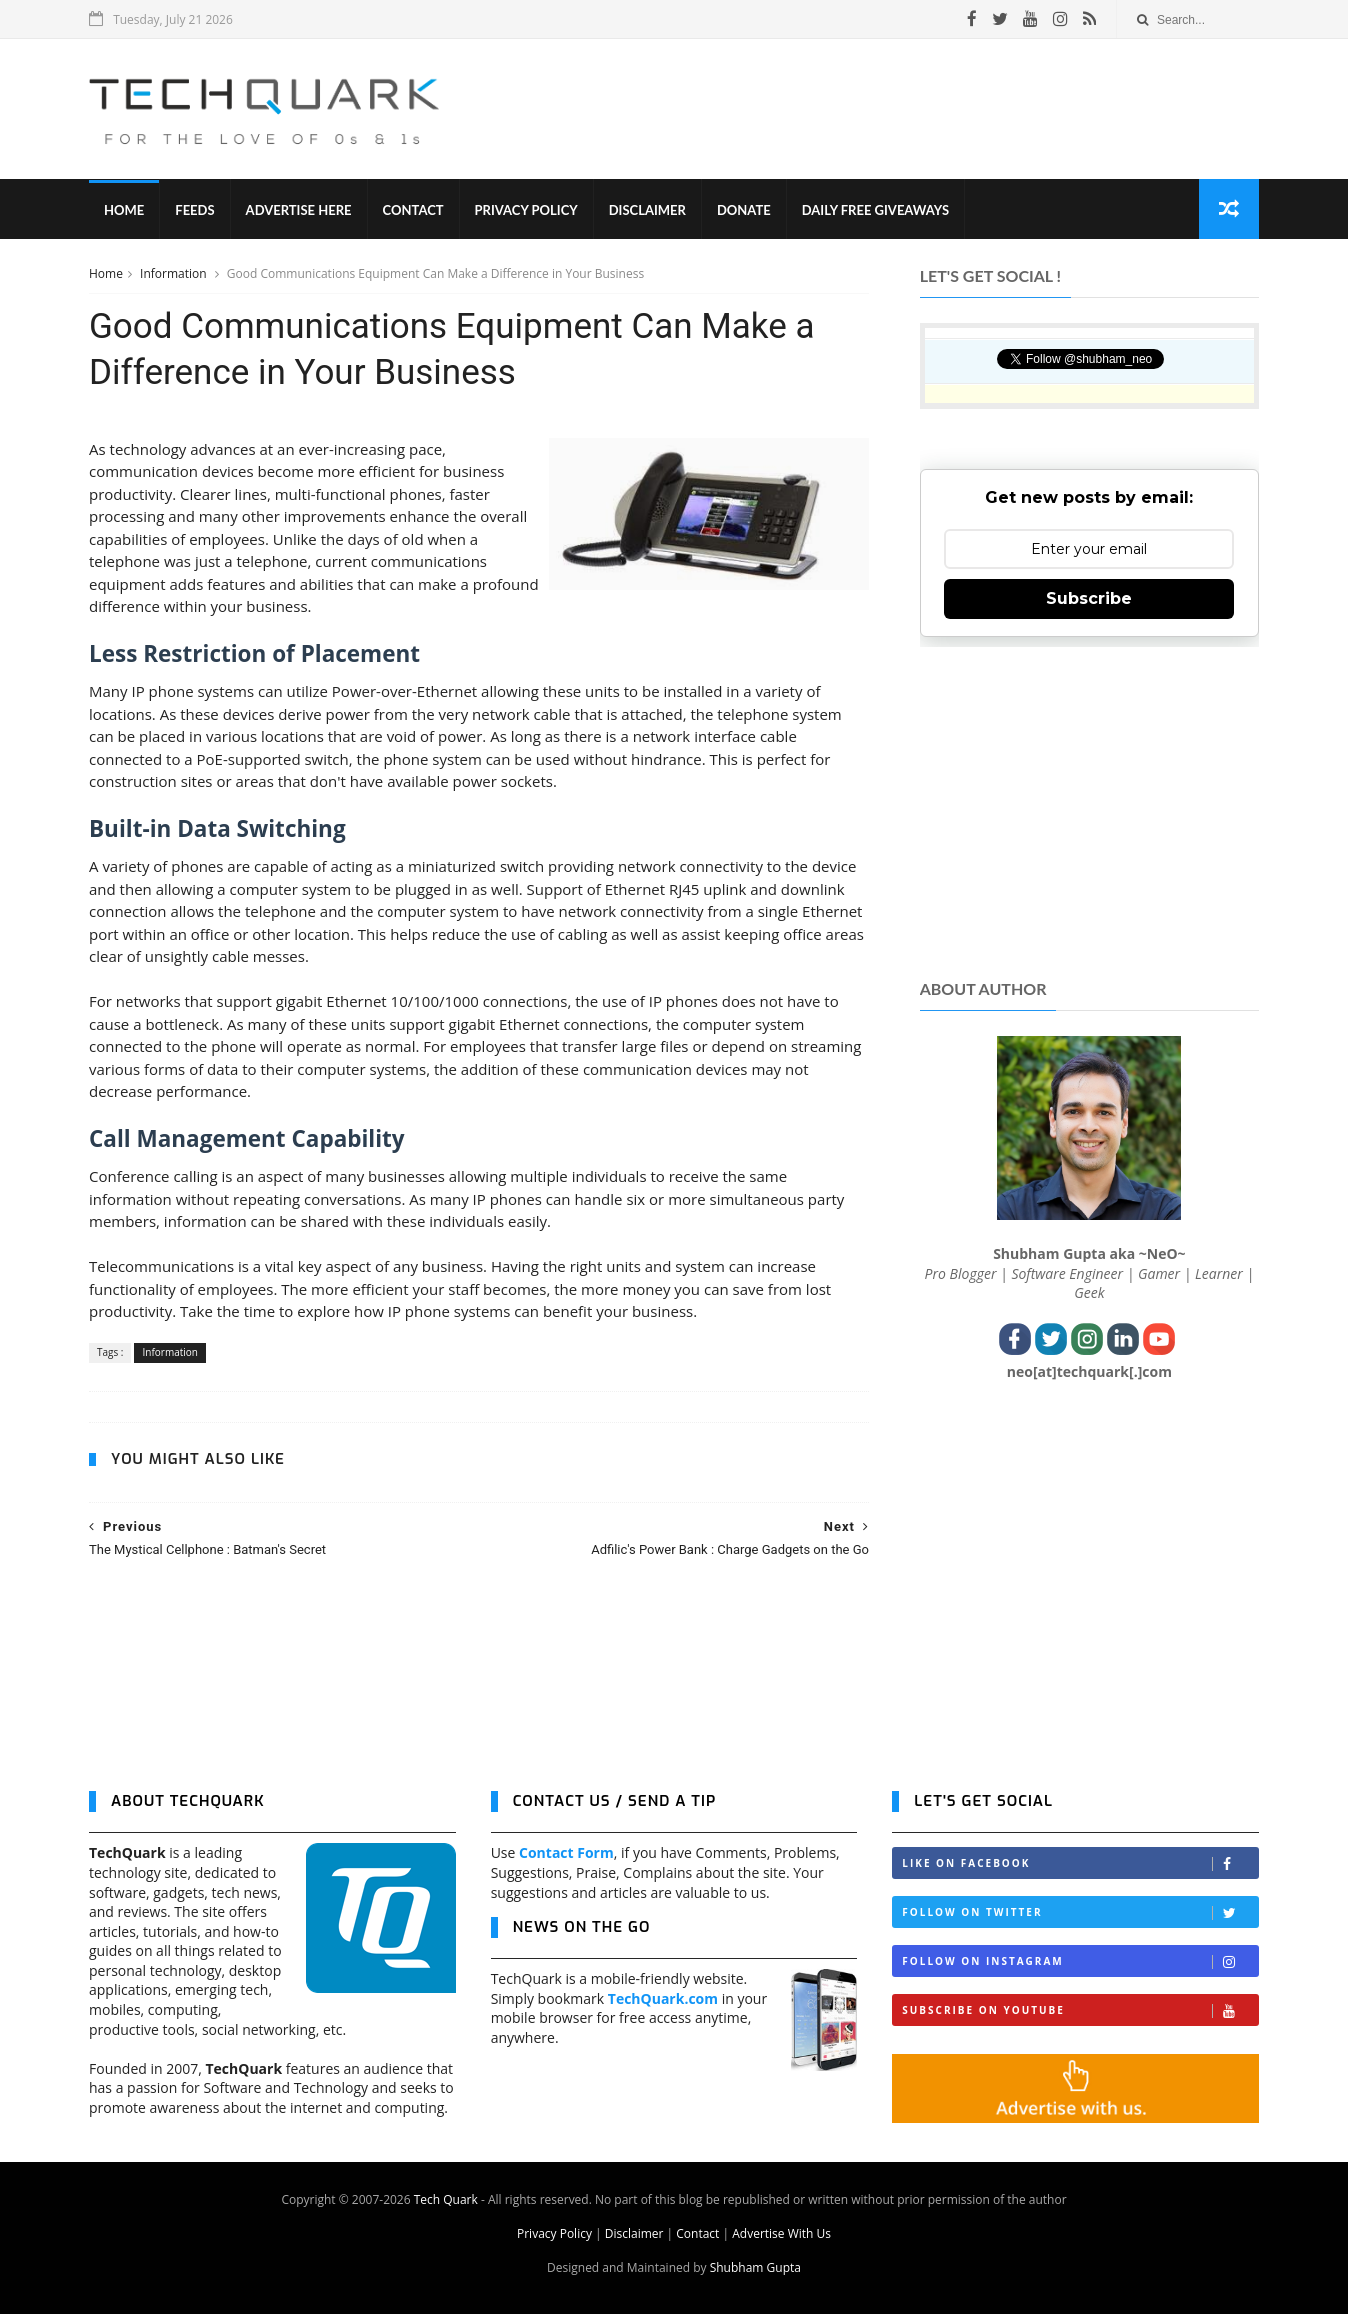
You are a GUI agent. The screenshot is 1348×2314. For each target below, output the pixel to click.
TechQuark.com (663, 1998)
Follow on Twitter (1080, 1912)
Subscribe (1089, 598)
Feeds (194, 210)
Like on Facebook (1080, 1863)
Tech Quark (446, 2199)
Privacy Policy (526, 210)
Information (175, 273)
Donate (744, 210)
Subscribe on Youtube (1080, 2010)
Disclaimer (647, 210)
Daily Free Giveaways (875, 210)
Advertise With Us (781, 2233)
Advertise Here (299, 210)
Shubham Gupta (755, 2267)
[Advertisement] (895, 109)
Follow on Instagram (1080, 1961)
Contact (413, 210)
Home (124, 210)
